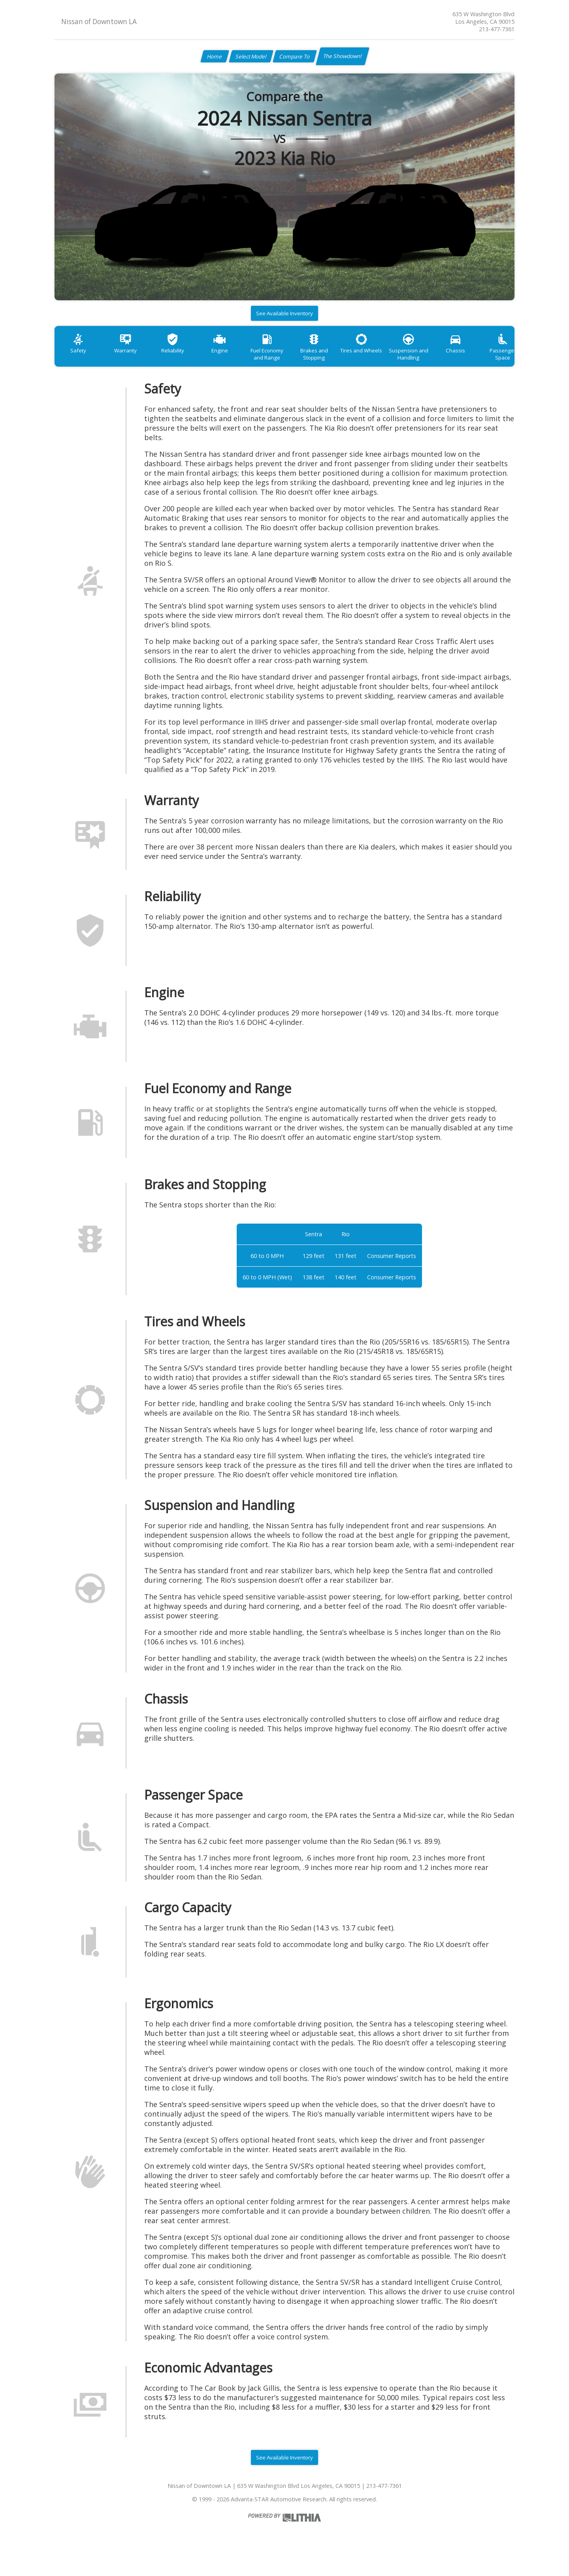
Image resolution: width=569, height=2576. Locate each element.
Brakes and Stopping (336, 360)
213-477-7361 (496, 29)
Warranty (131, 357)
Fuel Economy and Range (285, 360)
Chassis (489, 357)
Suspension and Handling (438, 360)
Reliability (182, 357)
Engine (233, 357)
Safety (80, 357)
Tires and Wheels (387, 357)
